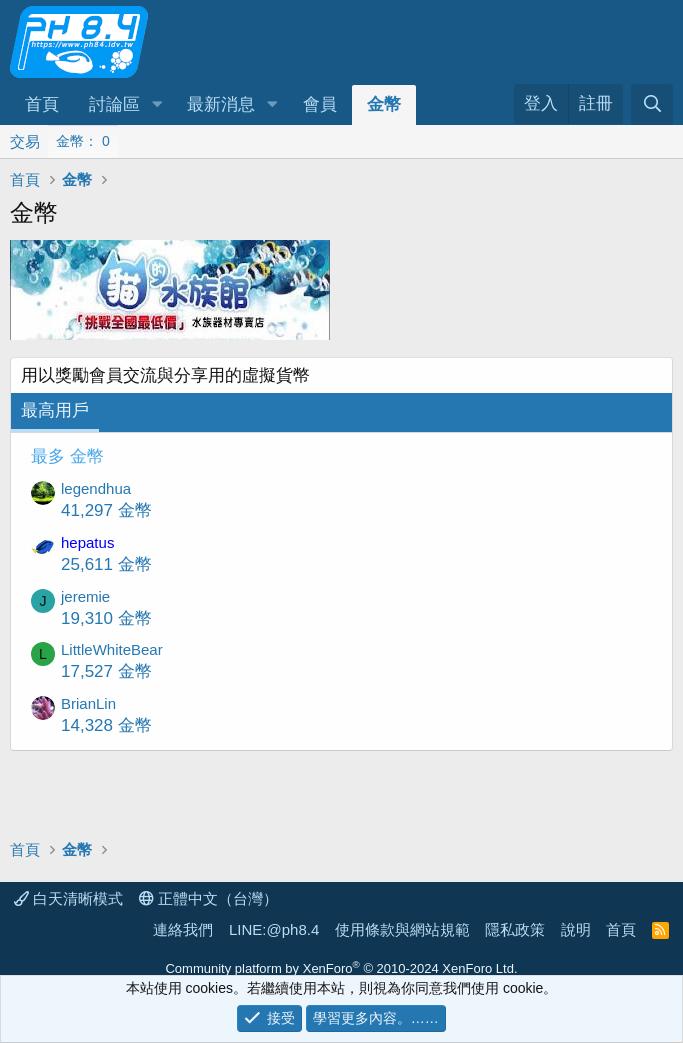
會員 (320, 104)
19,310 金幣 (106, 618)
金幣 (384, 104)
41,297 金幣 (106, 510)
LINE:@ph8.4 (274, 929)
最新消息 (221, 104)
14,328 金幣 (106, 725)
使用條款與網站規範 (402, 929)
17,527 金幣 (106, 671)
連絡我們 (183, 929)
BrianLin (88, 703)
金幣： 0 (83, 141)
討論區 (114, 104)
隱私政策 (515, 929)
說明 (576, 929)
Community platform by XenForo (341, 968)
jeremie (85, 596)
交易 (25, 141)
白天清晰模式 (68, 898)
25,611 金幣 (106, 564)
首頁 (42, 104)
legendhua (96, 488)
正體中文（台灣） (208, 898)
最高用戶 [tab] (55, 410)
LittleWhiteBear (112, 649)
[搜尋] (652, 104)
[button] (157, 105)
